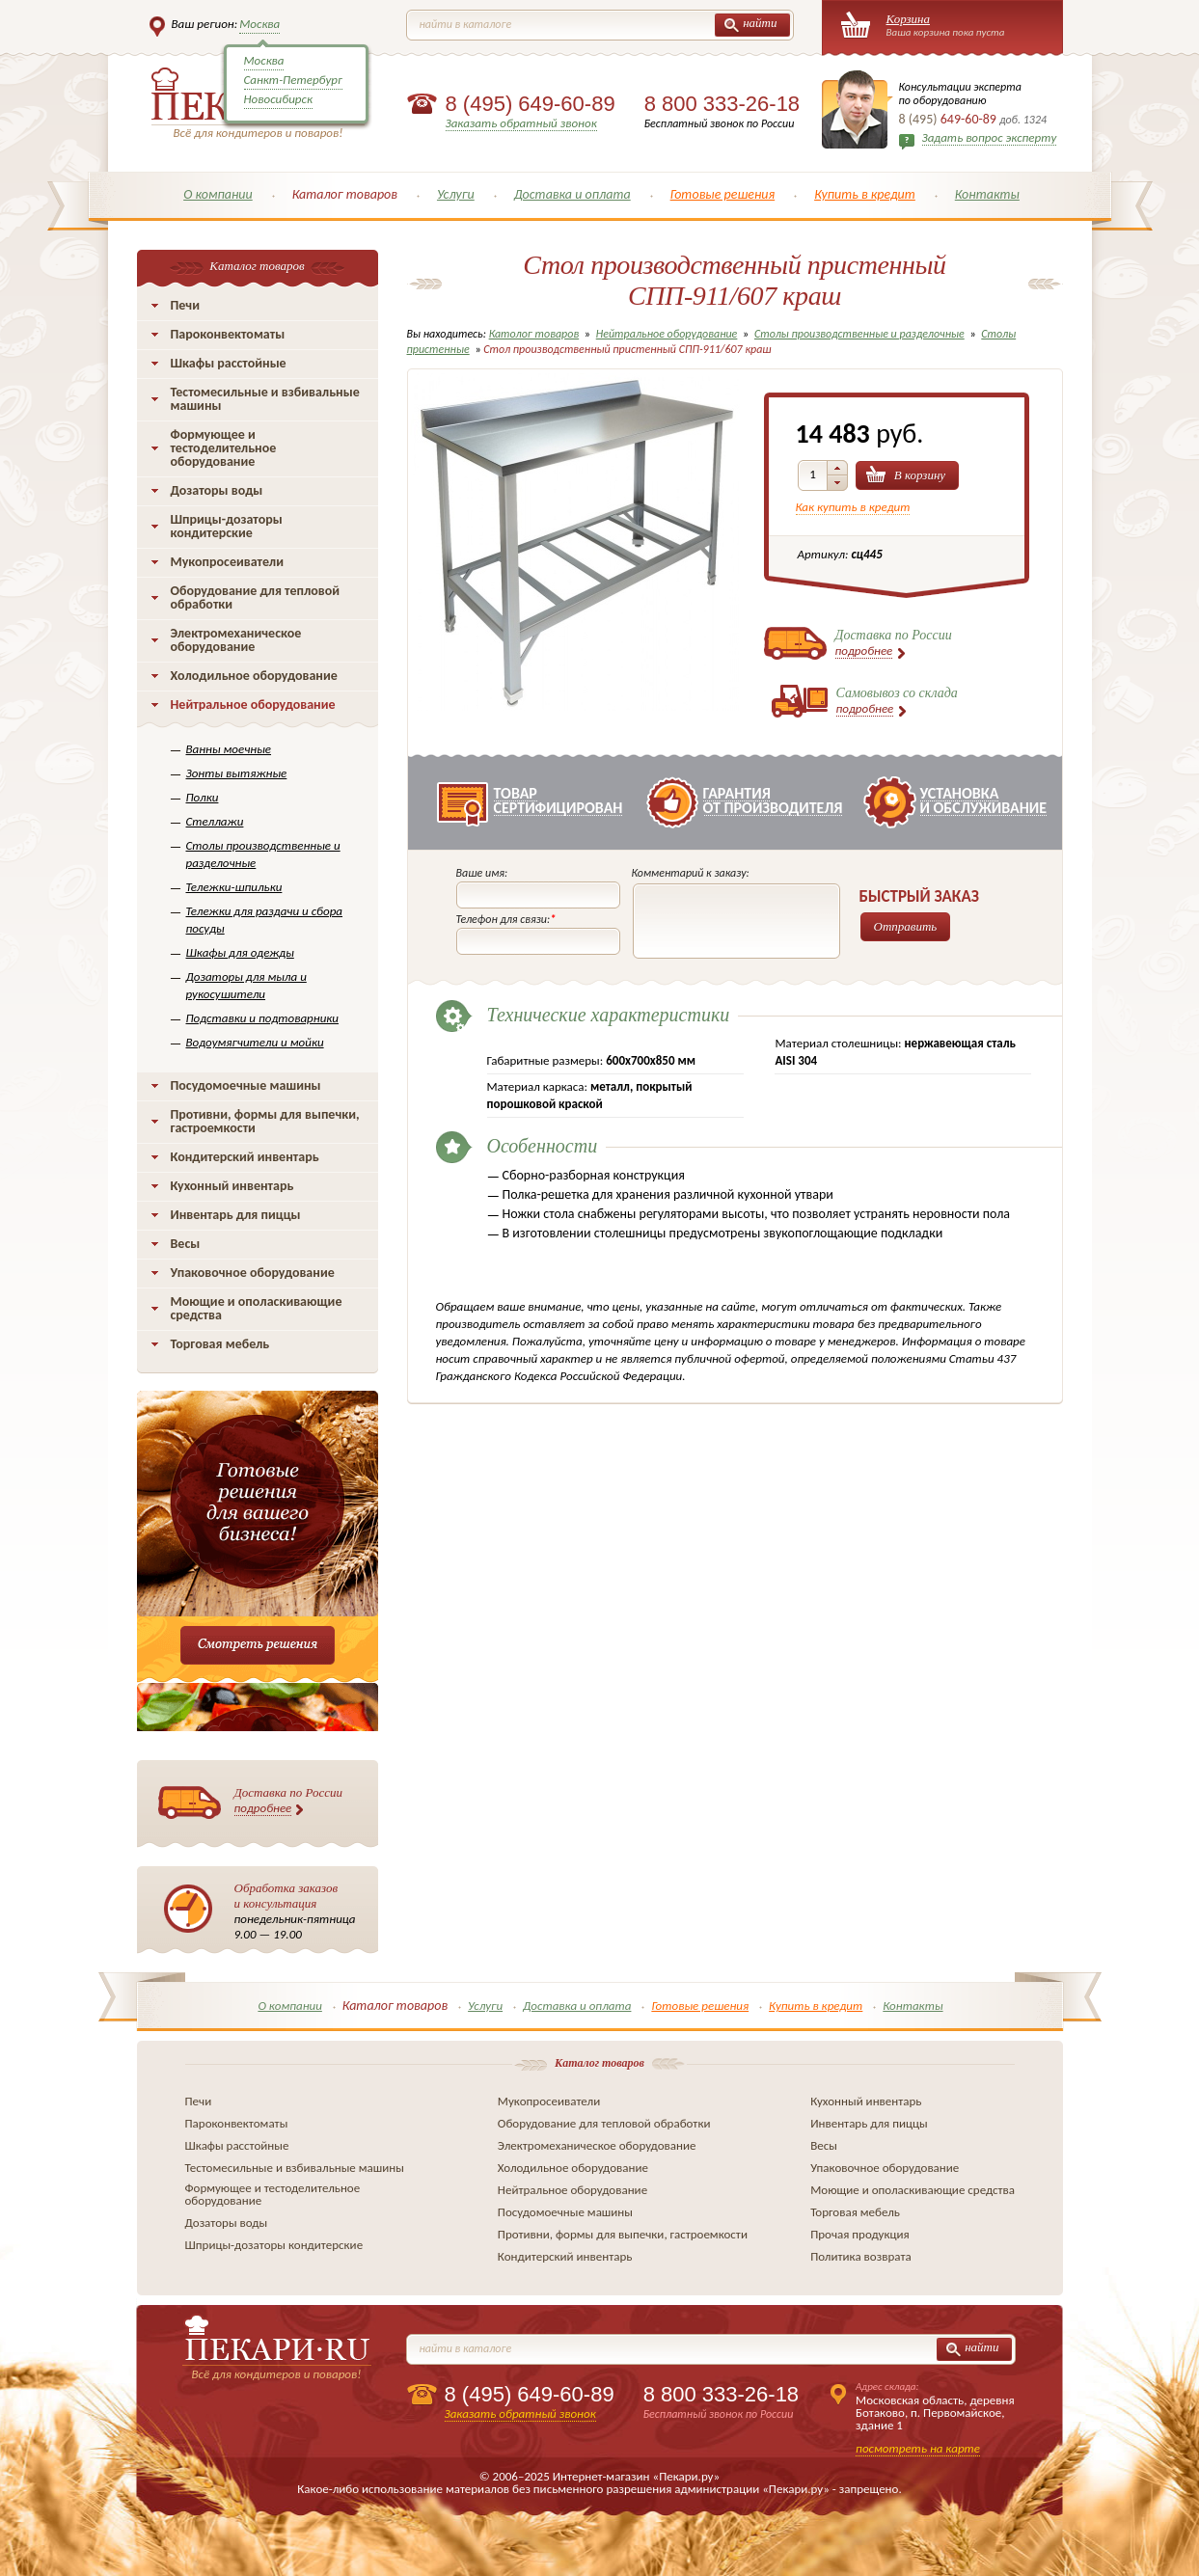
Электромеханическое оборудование (236, 640)
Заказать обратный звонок (521, 123)
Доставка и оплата (572, 194)
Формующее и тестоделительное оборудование (224, 448)
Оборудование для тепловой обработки (256, 597)
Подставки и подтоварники (263, 1018)
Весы (186, 1243)
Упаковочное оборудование (253, 1272)
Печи (186, 305)
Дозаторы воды (217, 490)
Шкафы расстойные (228, 363)
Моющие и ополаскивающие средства (256, 1308)
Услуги (456, 194)
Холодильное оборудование (254, 675)
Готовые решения (723, 194)
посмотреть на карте (918, 2448)
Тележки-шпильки (234, 887)
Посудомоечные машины (246, 1085)
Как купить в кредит (853, 507)
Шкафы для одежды (240, 952)
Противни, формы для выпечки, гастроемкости (265, 1121)
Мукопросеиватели (227, 562)
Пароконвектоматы (228, 334)
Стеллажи (215, 821)
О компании (218, 194)
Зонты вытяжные (236, 773)
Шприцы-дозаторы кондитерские (227, 526)
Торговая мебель (220, 1344)
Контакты (987, 194)
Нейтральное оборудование (253, 704)
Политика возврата (861, 2256)
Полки (202, 797)
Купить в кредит (864, 194)
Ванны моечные (229, 749)
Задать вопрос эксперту (989, 137)
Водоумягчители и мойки (255, 1042)
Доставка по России (288, 1800)
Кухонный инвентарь (232, 1186)
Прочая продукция (860, 2234)
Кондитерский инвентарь (245, 1157)
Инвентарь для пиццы (236, 1215)
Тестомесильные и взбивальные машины (265, 399)
